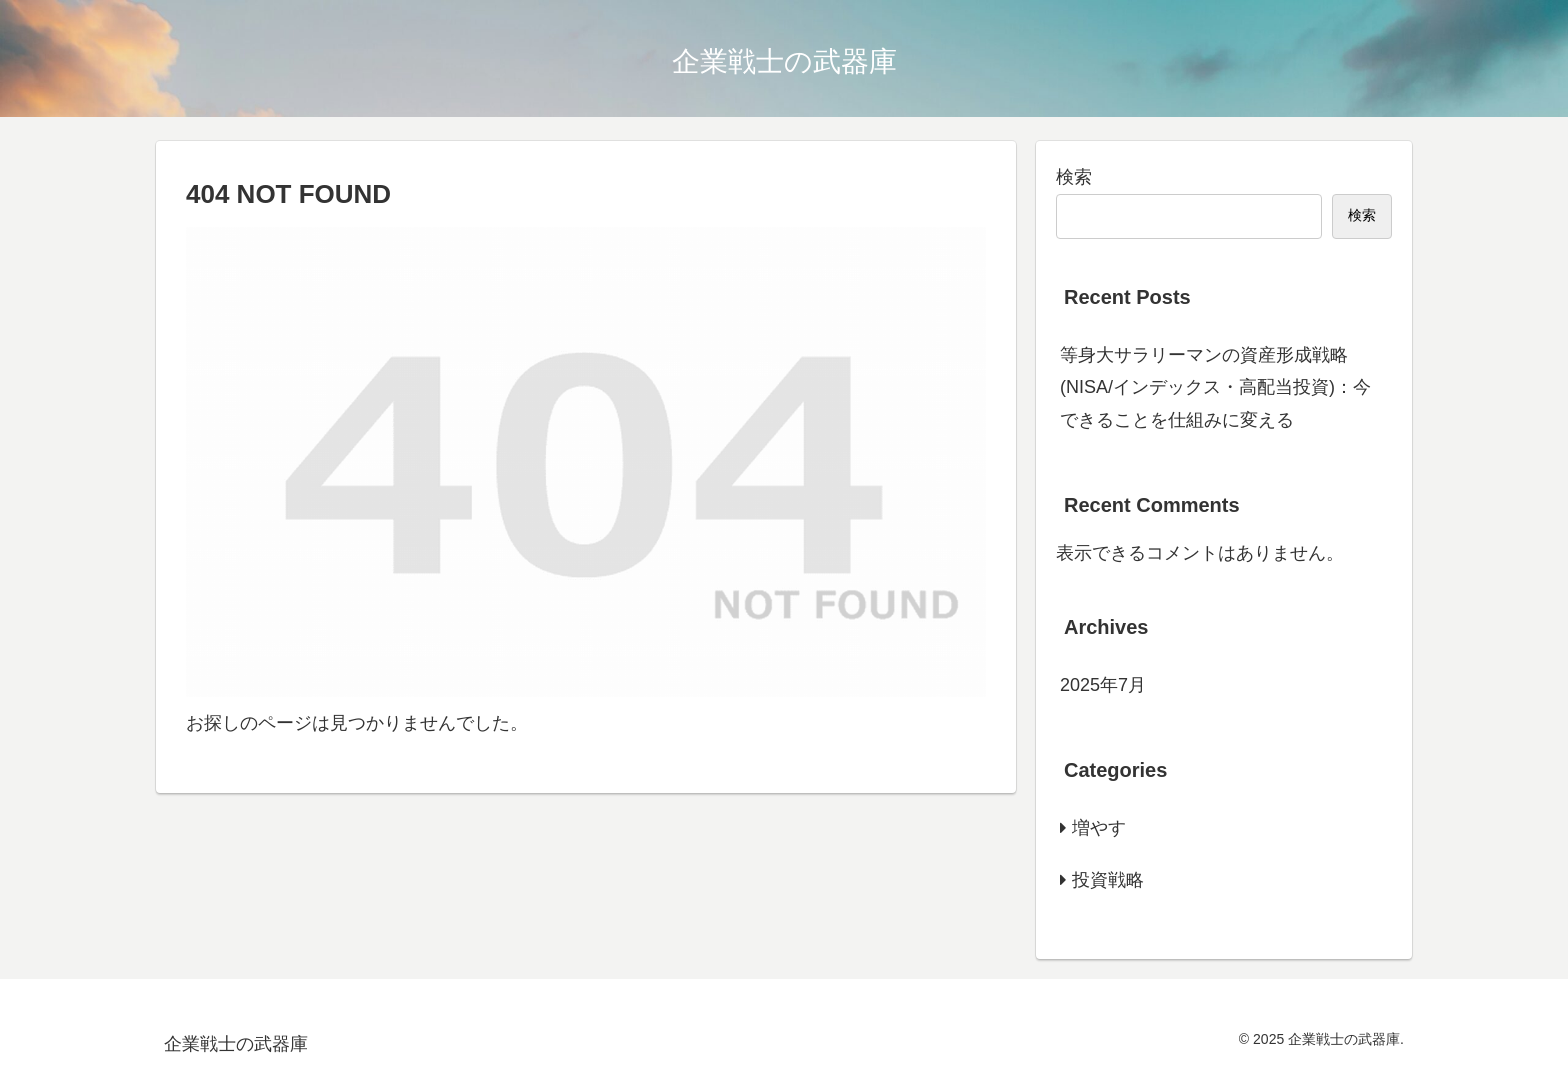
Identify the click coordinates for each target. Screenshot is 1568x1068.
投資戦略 (1108, 880)
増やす (1099, 828)
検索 (1074, 177)
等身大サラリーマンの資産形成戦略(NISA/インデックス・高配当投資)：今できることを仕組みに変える (1215, 387)
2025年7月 (1103, 685)
